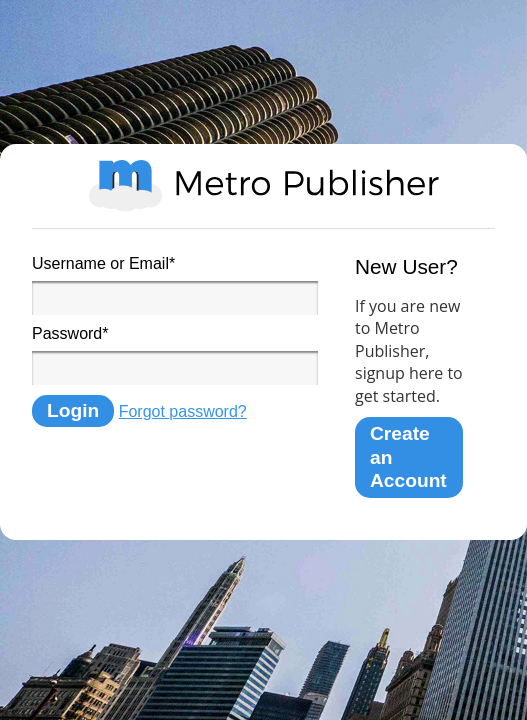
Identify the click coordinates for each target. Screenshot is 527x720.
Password (70, 333)
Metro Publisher (264, 186)
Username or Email (103, 263)
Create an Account (408, 457)
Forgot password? (183, 411)
